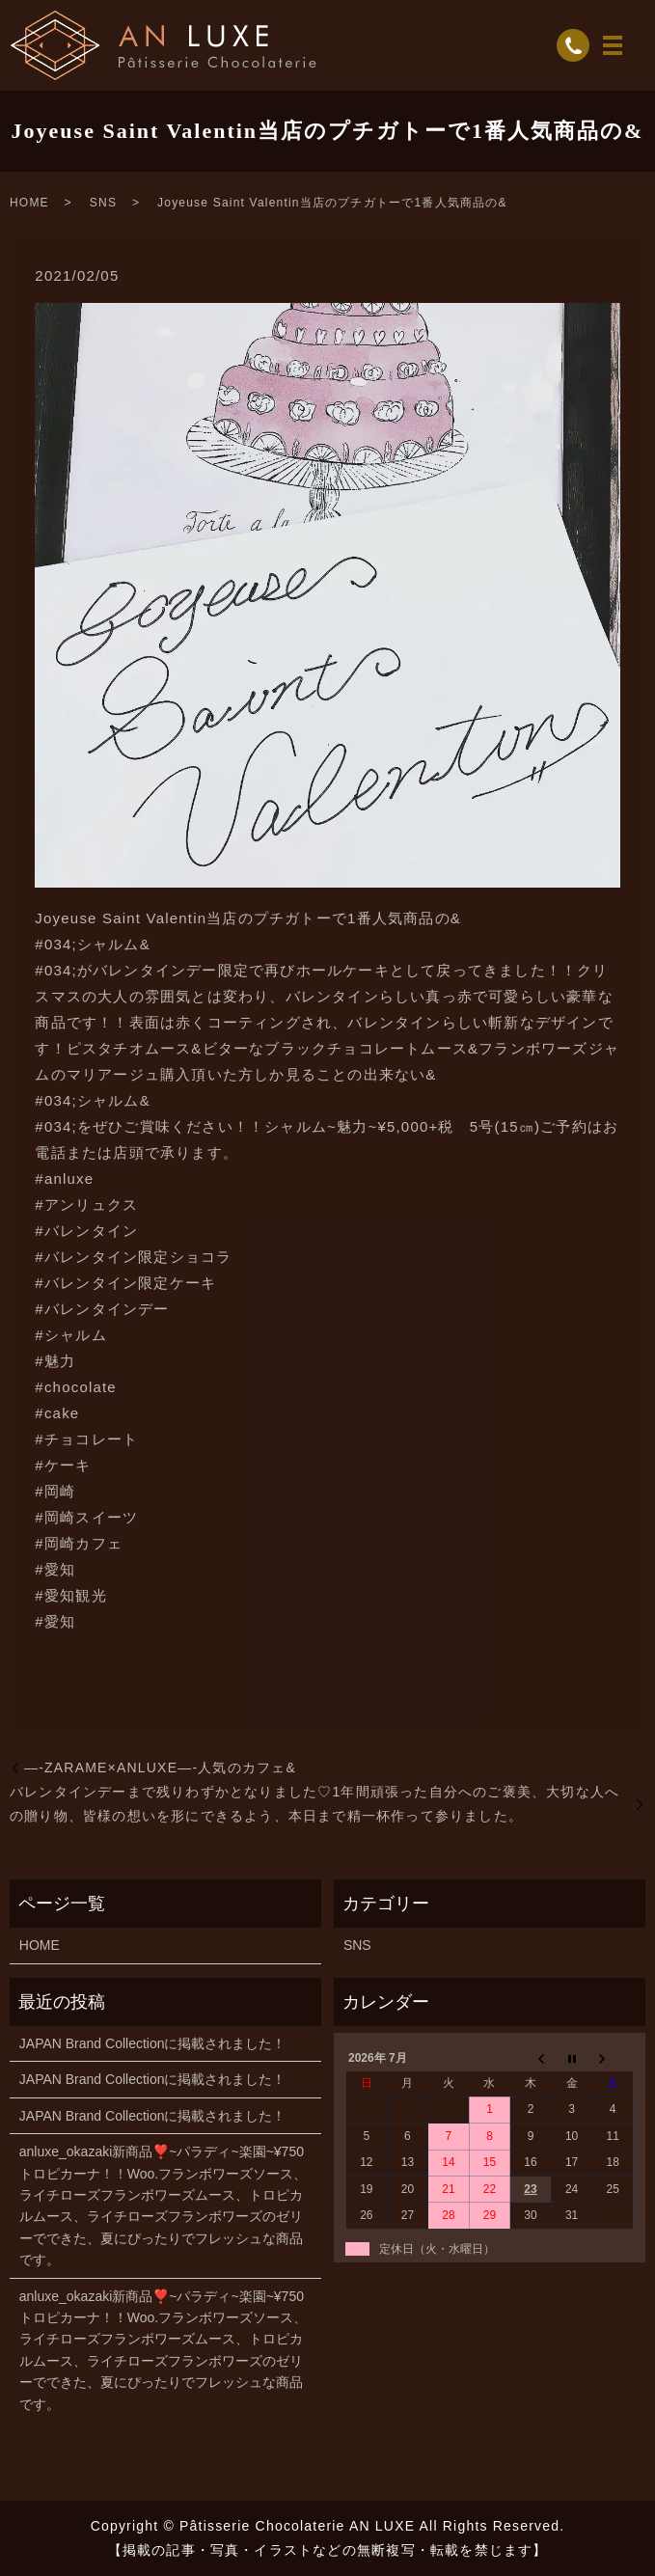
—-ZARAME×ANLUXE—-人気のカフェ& (160, 1767)
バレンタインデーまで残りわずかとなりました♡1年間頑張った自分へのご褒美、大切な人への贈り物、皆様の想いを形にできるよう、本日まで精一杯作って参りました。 (314, 1803)
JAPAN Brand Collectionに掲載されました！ (153, 2043)
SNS (103, 202)
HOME (29, 202)
